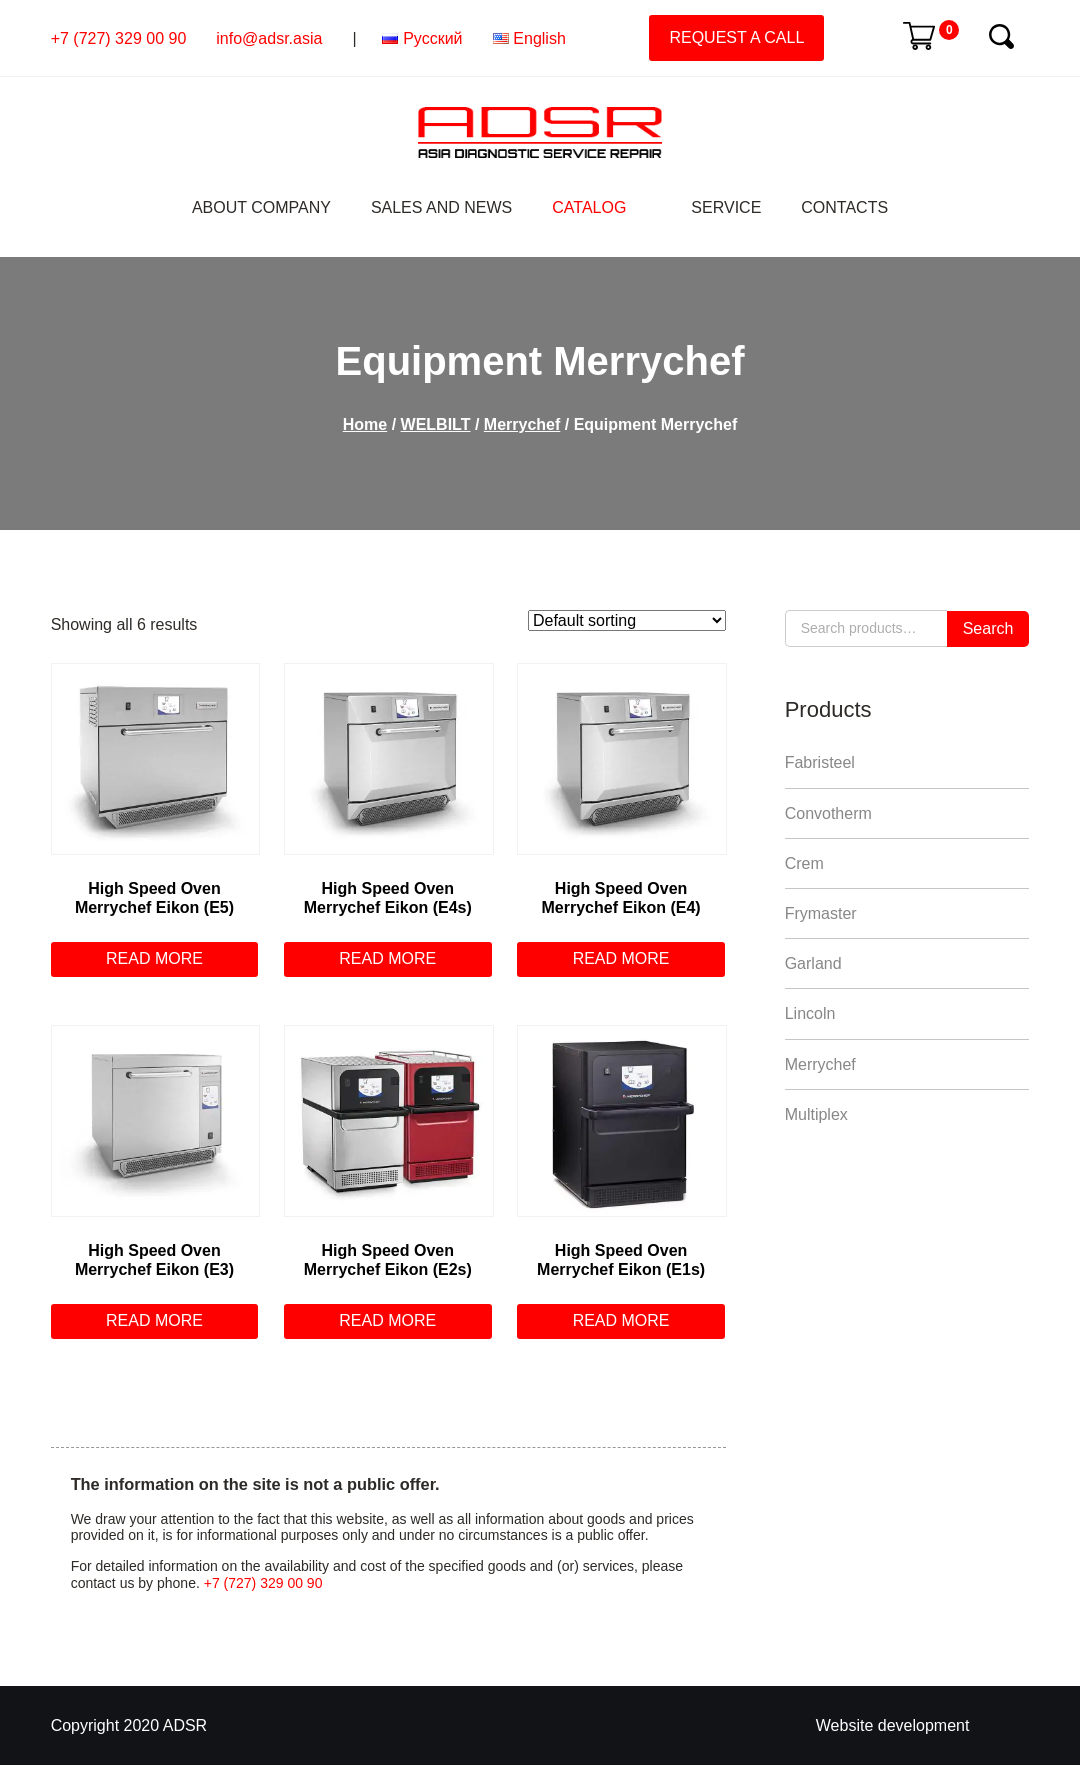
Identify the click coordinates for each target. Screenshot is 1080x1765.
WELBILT (436, 424)
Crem (804, 863)
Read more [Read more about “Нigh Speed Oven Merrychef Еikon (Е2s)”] (387, 1320)
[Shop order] (627, 620)
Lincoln (810, 1013)
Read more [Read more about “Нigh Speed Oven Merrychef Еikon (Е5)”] (154, 958)
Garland (813, 963)
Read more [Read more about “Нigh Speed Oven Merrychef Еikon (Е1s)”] (621, 1320)
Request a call (736, 37)
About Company (261, 207)
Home (365, 424)
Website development (893, 1725)
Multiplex (816, 1114)
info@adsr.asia (269, 38)
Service (726, 207)
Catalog (589, 207)
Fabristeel (820, 762)
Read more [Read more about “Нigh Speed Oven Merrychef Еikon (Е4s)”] (387, 958)
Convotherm (828, 813)
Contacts (844, 207)
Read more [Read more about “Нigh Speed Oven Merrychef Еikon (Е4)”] (621, 958)
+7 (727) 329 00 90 (119, 38)
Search (988, 628)
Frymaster (821, 913)
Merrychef (522, 424)
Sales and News (441, 207)
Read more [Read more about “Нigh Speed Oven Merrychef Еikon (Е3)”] (154, 1320)
